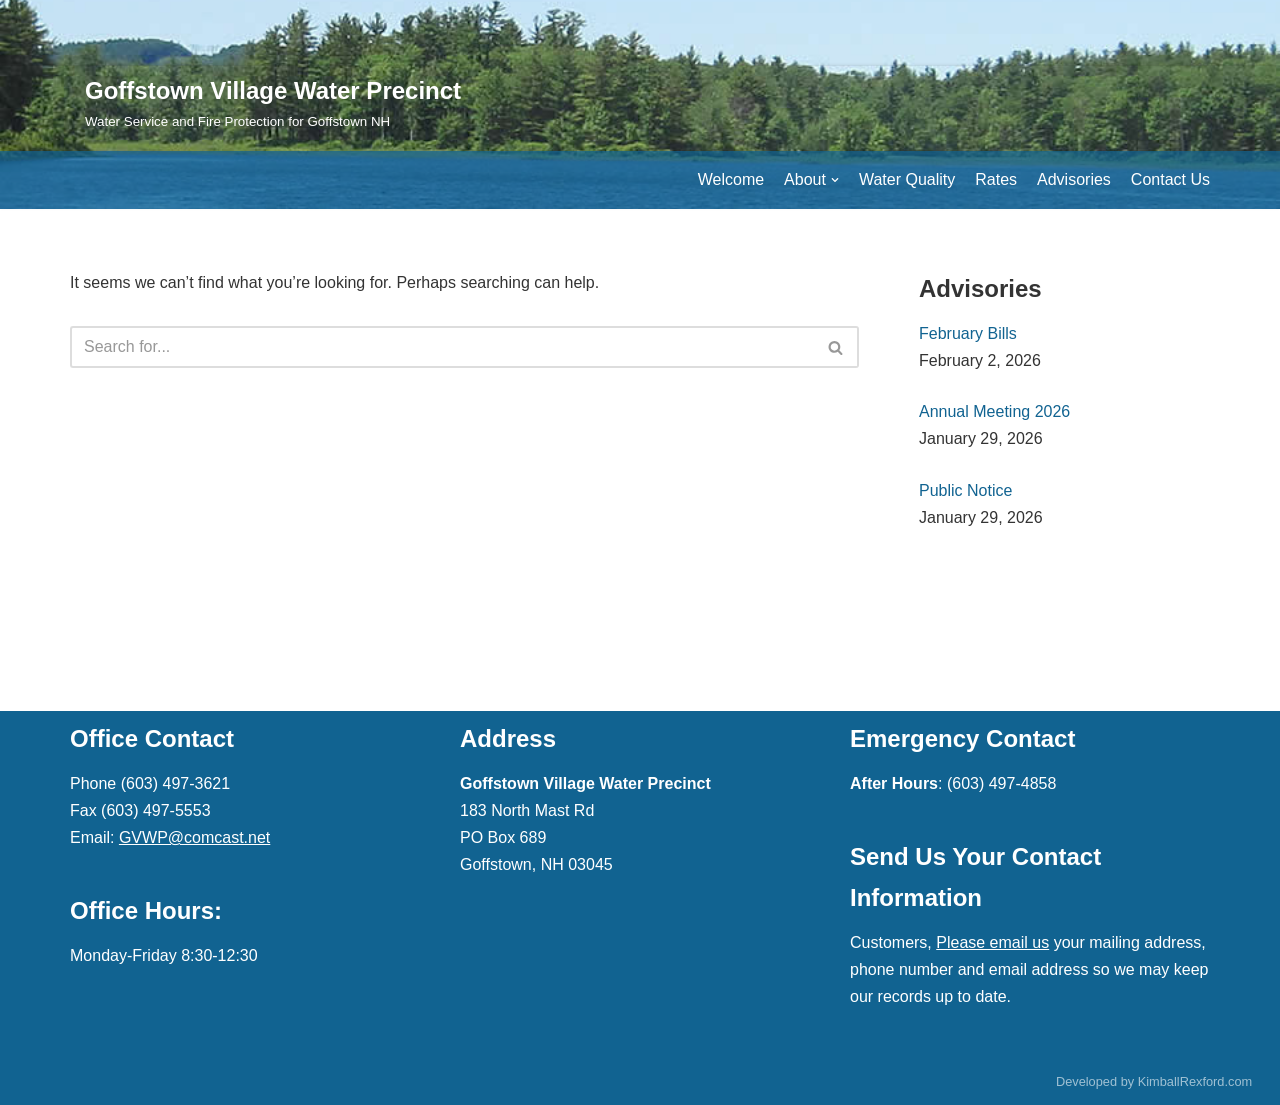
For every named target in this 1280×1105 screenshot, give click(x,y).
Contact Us (1170, 179)
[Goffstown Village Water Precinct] (273, 104)
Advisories (1074, 179)
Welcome (731, 179)
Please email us (992, 942)
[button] (835, 347)
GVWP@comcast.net (194, 837)
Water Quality (907, 179)
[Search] (836, 347)
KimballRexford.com (1195, 1081)
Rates (996, 179)
